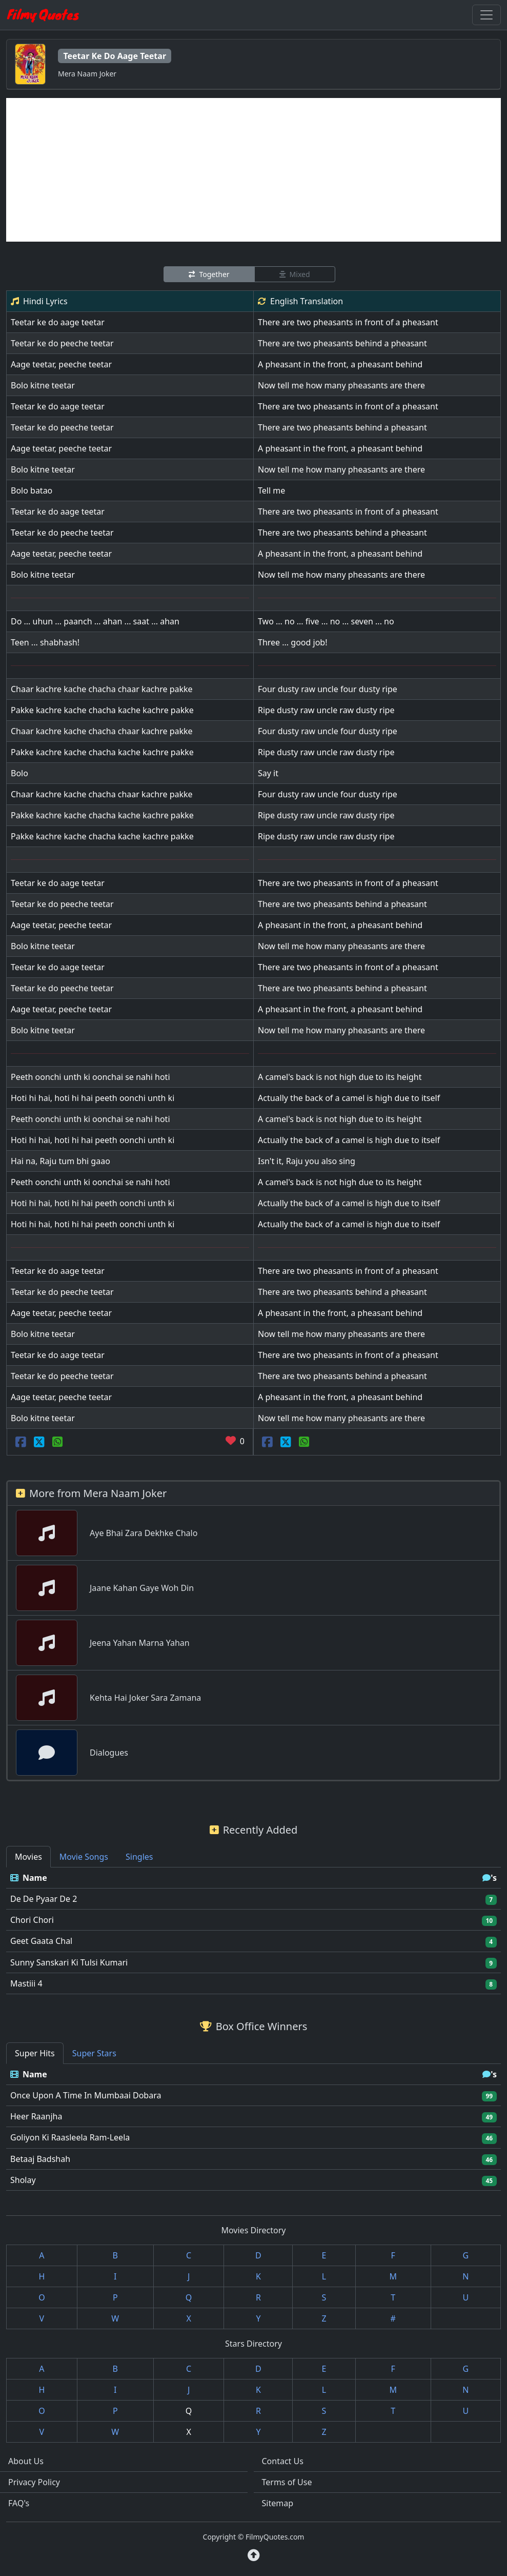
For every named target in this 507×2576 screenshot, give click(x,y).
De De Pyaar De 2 (43, 1898)
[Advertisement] (253, 170)
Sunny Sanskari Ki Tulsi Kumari (69, 1962)
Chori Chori (32, 1919)
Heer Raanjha (36, 2116)
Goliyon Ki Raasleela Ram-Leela (70, 2137)
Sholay (23, 2180)
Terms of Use (287, 2482)
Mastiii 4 (26, 1983)
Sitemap (278, 2503)
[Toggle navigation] (486, 15)
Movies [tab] (28, 1856)
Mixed (294, 274)
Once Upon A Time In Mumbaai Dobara (85, 2095)
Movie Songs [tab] (83, 1856)
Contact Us (282, 2461)
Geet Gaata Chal (41, 1940)
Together (209, 274)
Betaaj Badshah (40, 2159)
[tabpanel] (253, 1930)
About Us (26, 2461)
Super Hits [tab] (35, 2053)
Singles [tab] (139, 1856)
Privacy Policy (34, 2482)
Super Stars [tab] (94, 2053)
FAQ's (18, 2503)
